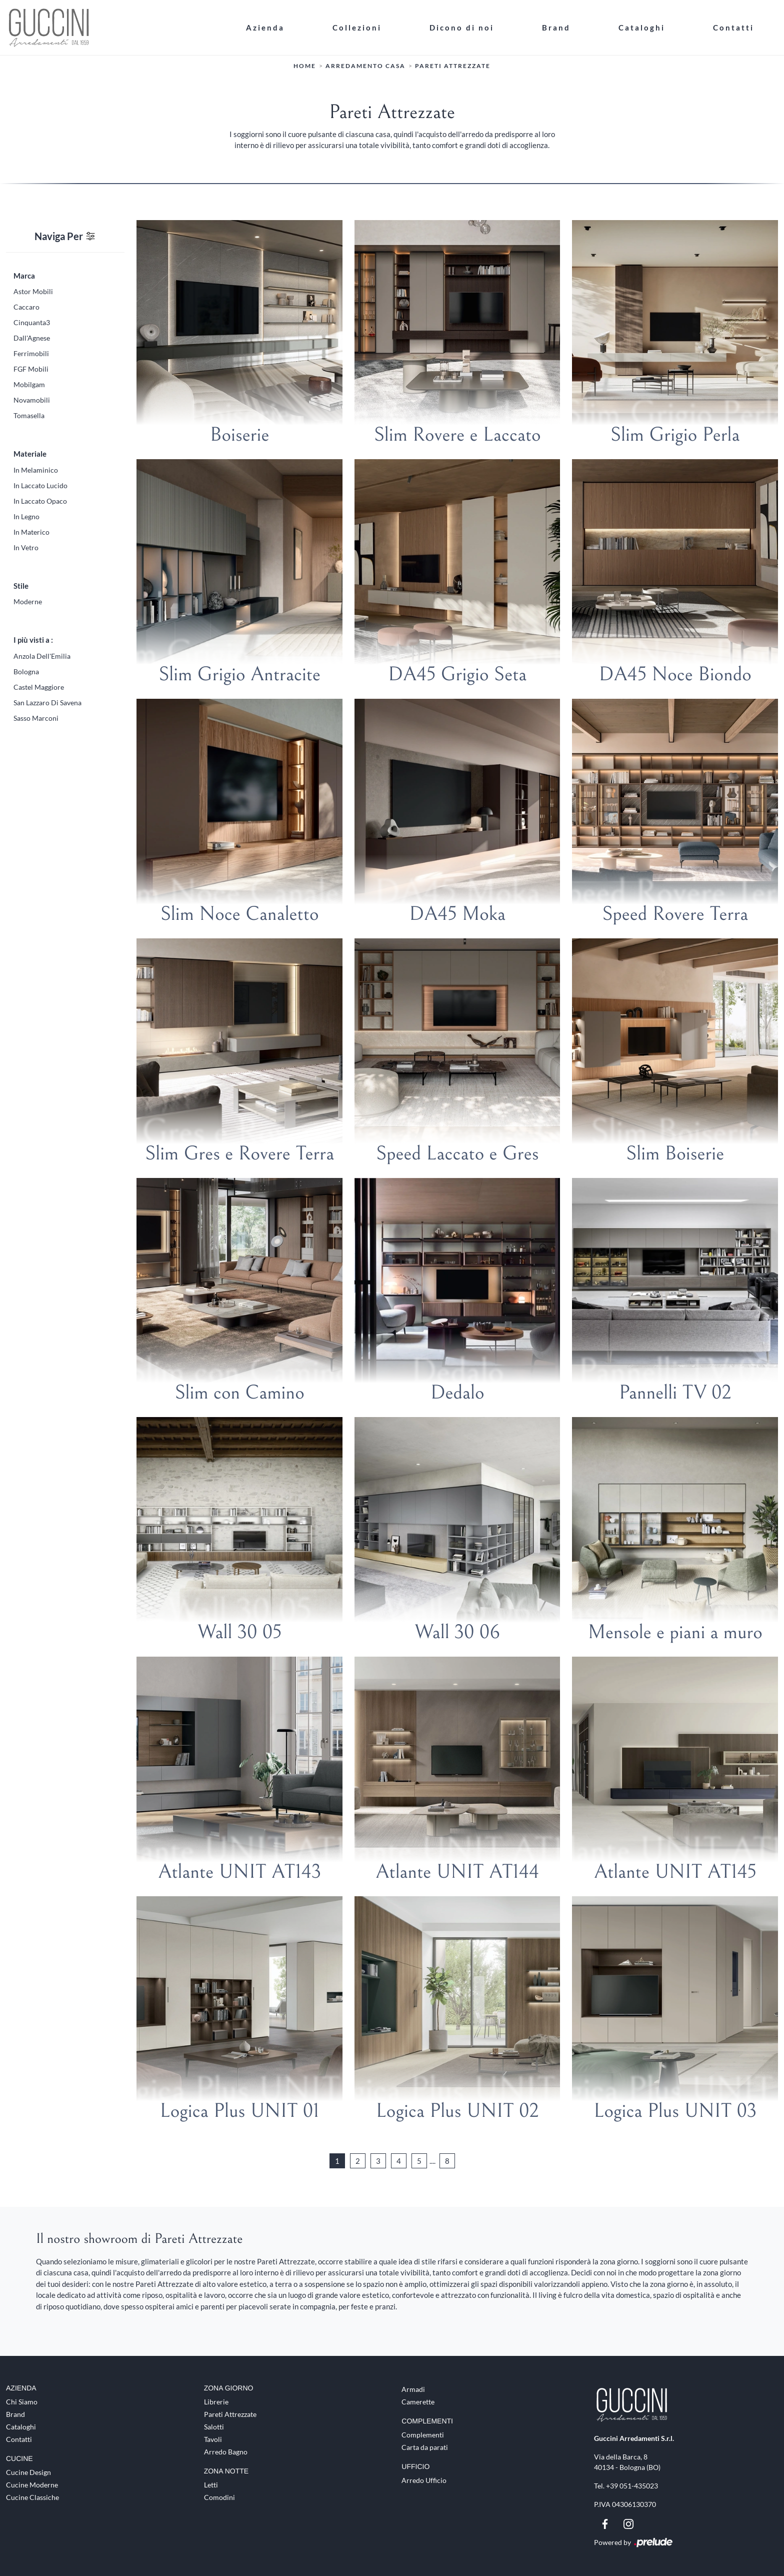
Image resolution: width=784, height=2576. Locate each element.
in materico (32, 531)
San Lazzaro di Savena (48, 702)
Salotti (214, 2426)
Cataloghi (641, 27)
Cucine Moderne (32, 2484)
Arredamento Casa (366, 65)
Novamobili (32, 399)
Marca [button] (24, 275)
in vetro (26, 547)
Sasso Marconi (36, 717)
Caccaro (27, 306)
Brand (556, 27)
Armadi (413, 2388)
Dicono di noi (462, 27)
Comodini (219, 2496)
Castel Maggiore (39, 686)
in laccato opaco (40, 500)
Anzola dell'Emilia (42, 655)
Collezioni (357, 27)
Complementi (423, 2434)
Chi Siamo (22, 2401)
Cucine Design (28, 2471)
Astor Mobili (33, 291)
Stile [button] (21, 585)
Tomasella (29, 415)
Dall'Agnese (32, 337)
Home (305, 65)
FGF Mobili (31, 368)
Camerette (418, 2401)
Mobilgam (29, 384)
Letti (211, 2484)
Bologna (26, 671)
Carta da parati (425, 2446)
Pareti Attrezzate (452, 65)
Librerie (216, 2401)
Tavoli (213, 2438)
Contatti (733, 27)
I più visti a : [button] (33, 639)
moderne (28, 601)
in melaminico (36, 469)
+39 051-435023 (632, 2485)
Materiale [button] (30, 453)
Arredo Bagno (226, 2451)
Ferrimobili (31, 353)
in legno (27, 516)
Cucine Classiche (32, 2496)
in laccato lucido (41, 485)
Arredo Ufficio (424, 2479)
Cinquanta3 (32, 322)
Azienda (265, 27)
